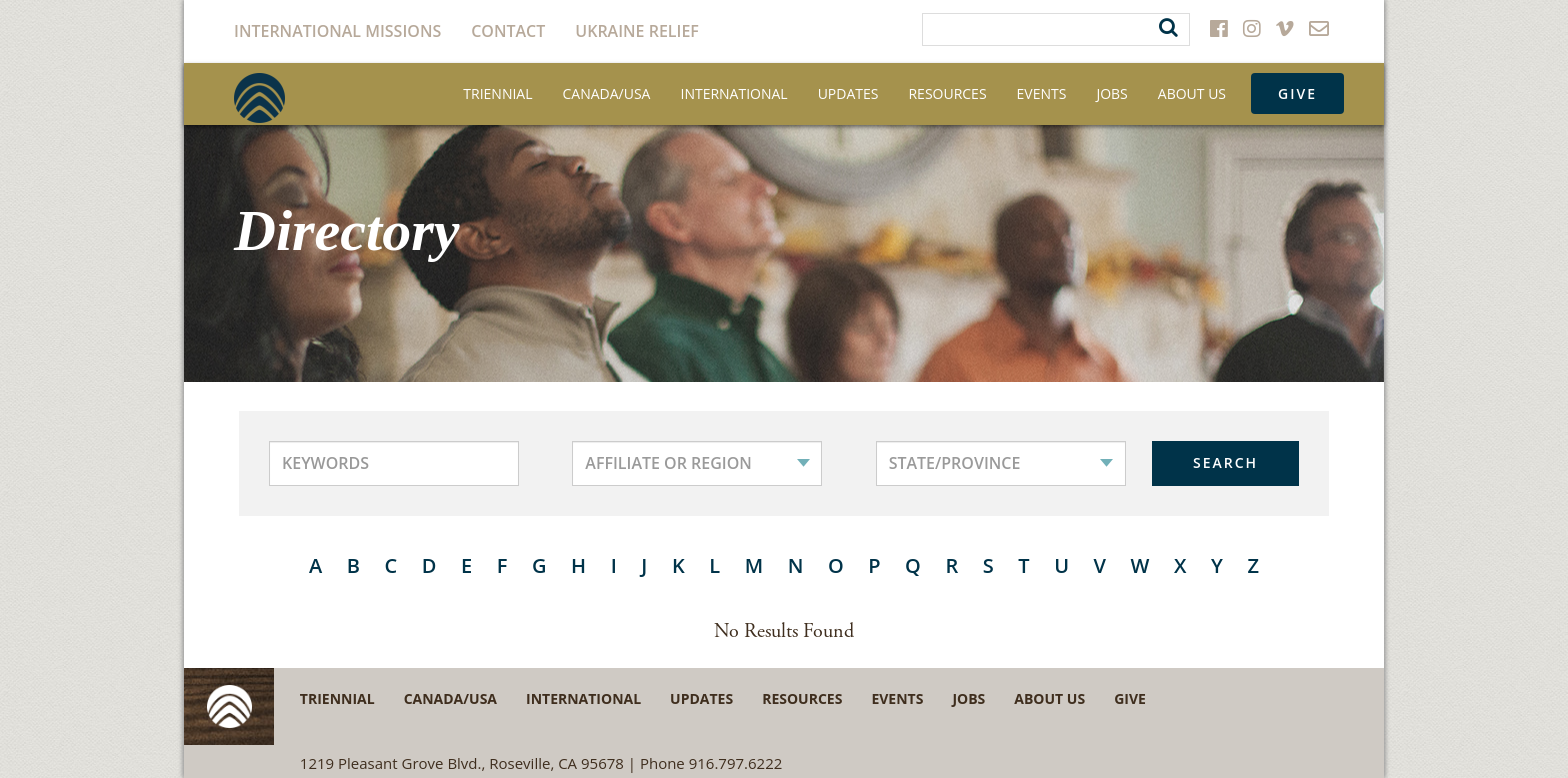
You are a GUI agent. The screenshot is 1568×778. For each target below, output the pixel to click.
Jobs (1111, 93)
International (733, 93)
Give (1297, 93)
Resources (947, 93)
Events (1042, 93)
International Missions (337, 31)
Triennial (497, 93)
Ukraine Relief (637, 31)
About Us (1192, 93)
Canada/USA (607, 93)
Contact (508, 31)
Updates (848, 93)
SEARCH (1225, 462)
